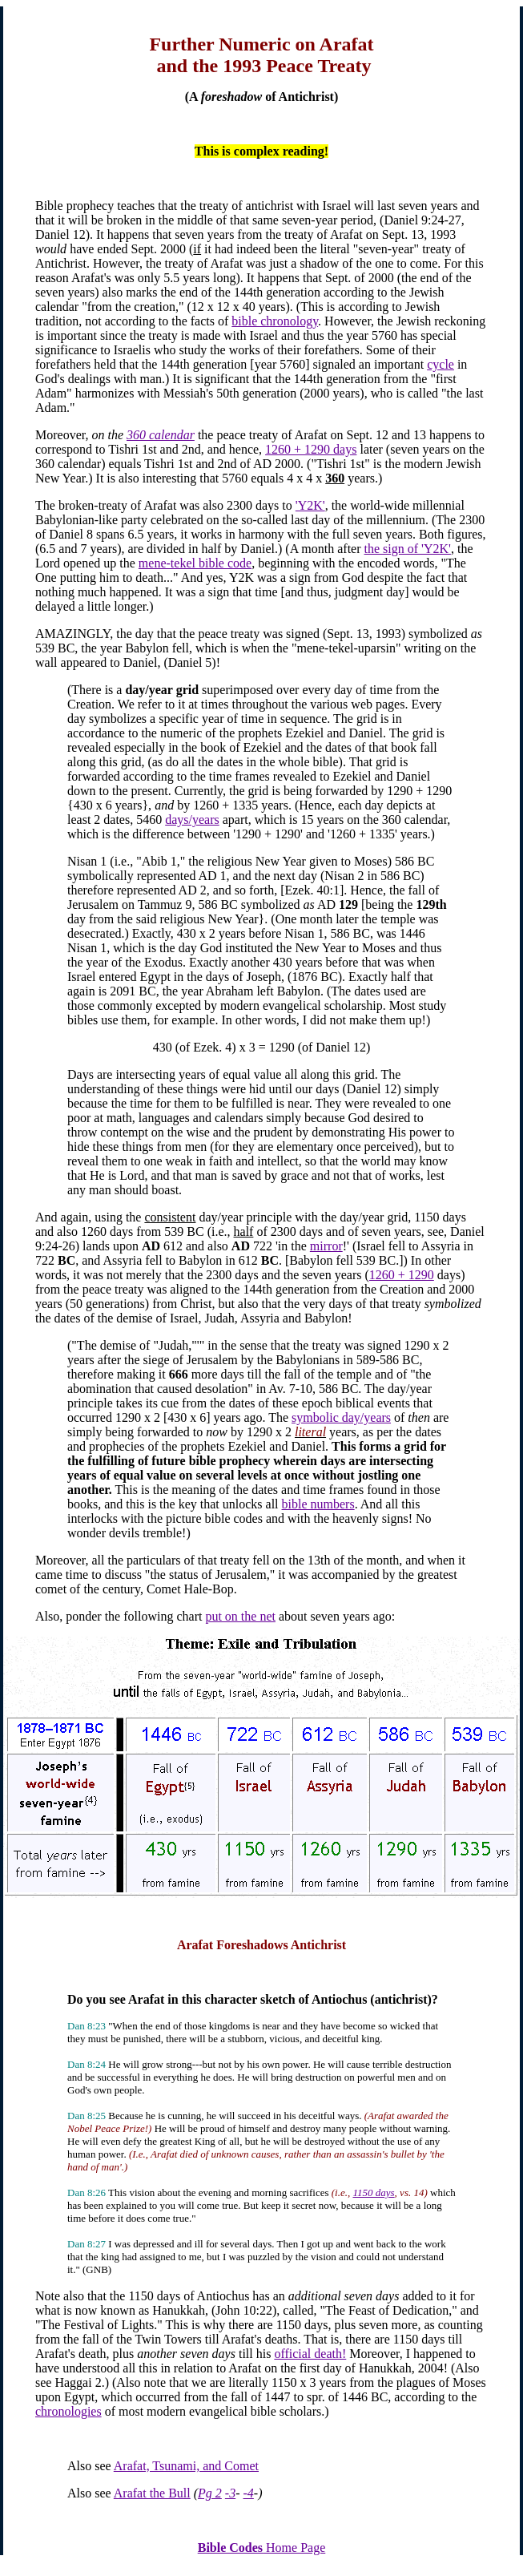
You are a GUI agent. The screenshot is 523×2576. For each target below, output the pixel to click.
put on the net (240, 1616)
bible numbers (318, 1504)
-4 (248, 2493)
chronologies (68, 2411)
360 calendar (161, 435)
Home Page (262, 2547)
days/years (192, 819)
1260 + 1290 (401, 1275)
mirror (326, 1246)
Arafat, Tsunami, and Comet (186, 2466)
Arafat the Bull (152, 2493)
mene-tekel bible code (195, 563)
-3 (230, 2493)
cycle (440, 364)
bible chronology (274, 321)
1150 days (373, 2192)
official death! (310, 2353)
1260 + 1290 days (310, 449)
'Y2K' (310, 505)
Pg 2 (210, 2493)
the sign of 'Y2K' (407, 548)
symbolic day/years (341, 1417)
